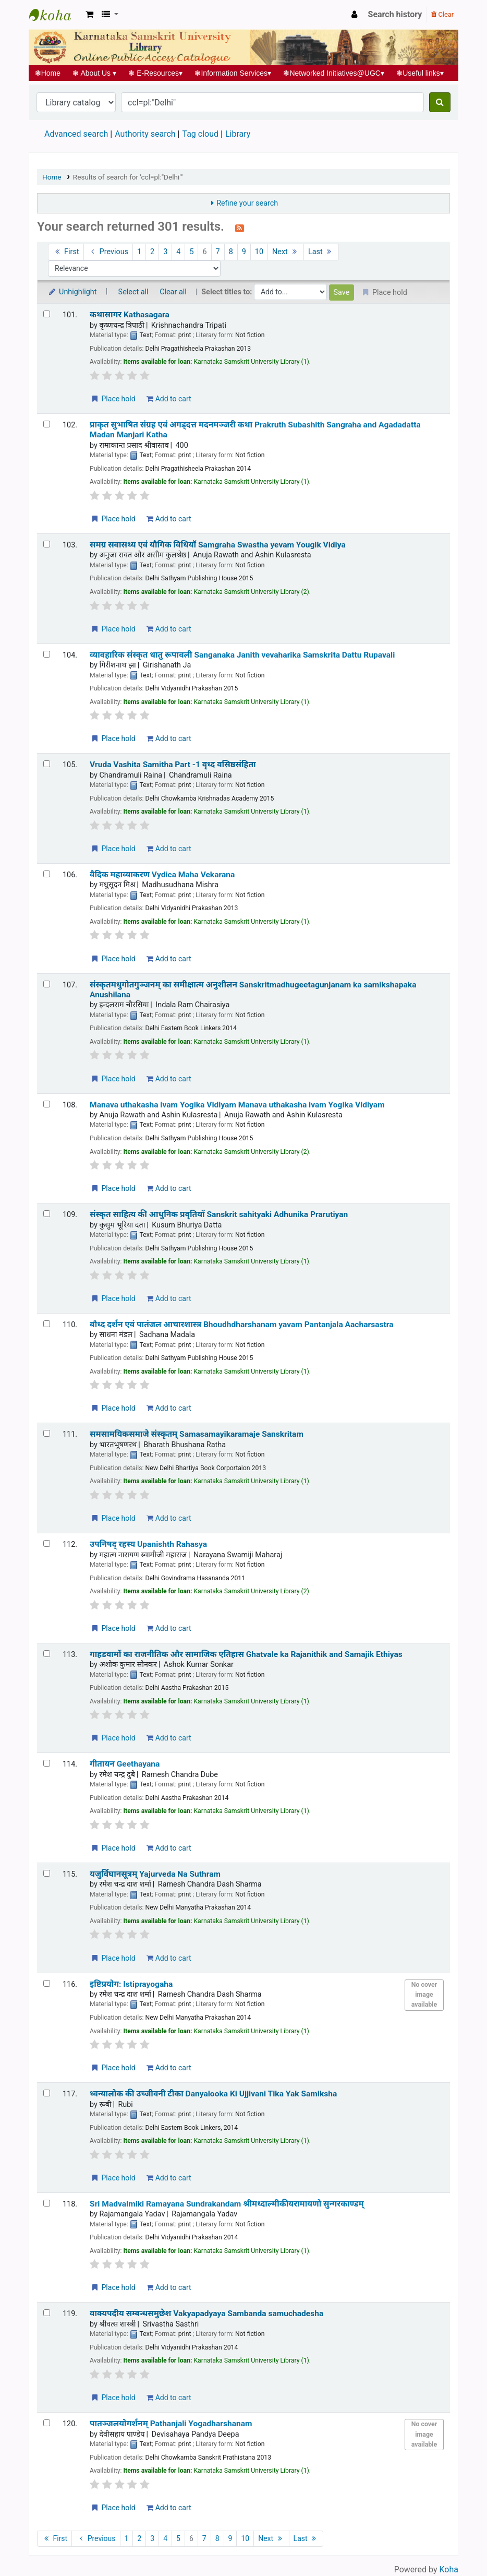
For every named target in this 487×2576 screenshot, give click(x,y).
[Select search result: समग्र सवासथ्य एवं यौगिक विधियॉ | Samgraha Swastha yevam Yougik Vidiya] (46, 544)
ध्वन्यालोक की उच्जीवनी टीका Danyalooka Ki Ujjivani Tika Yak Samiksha (213, 2093)
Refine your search (247, 203)
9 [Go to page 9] (244, 251)
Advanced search (76, 134)
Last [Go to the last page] (321, 251)
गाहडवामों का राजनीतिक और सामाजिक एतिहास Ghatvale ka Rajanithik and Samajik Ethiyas (246, 1654)
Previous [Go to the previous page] (108, 251)
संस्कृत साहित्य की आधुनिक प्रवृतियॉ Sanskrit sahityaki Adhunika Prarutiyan (219, 1214)
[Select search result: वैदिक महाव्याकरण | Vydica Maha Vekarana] (46, 873)
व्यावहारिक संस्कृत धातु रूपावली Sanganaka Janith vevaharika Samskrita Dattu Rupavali (242, 655)
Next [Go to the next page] (285, 251)
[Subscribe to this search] (239, 227)
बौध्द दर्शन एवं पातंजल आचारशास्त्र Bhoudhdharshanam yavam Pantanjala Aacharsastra (241, 1324)
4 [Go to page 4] (178, 251)
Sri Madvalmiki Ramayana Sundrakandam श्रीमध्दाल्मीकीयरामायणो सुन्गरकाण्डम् (227, 2204)
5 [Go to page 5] (191, 251)
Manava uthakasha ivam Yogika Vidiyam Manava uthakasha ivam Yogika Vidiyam (237, 1105)
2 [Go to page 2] (152, 251)
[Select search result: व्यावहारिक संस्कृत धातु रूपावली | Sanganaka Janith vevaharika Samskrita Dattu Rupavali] (46, 654)
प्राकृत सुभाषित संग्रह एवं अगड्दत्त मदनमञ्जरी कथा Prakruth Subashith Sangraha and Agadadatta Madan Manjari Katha (255, 429)
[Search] (440, 102)
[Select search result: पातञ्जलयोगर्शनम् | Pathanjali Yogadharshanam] (46, 2422)
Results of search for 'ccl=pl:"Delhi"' (127, 177)
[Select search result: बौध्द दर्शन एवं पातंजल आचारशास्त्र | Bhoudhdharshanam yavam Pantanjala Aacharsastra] (46, 1323)
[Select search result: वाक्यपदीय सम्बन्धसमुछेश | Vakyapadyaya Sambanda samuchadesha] (46, 2312)
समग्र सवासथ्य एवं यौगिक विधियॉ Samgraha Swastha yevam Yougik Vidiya (218, 545)
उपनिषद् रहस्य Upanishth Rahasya (148, 1544)
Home (48, 73)
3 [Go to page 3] (165, 251)
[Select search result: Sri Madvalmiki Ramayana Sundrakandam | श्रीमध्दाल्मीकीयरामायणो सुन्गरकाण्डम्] (46, 2203)
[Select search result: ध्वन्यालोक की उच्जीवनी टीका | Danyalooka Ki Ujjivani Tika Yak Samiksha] (46, 2093)
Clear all (173, 292)
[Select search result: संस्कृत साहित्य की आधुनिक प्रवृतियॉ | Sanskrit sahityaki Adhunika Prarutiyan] (46, 1213)
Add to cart (169, 399)
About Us (95, 73)
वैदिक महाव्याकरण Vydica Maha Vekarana (162, 874)
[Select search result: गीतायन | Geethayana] (46, 1763)
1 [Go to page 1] (139, 251)
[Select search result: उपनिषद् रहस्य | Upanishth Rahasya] (46, 1543)
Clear (442, 14)
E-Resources (156, 73)
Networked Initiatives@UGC (334, 73)
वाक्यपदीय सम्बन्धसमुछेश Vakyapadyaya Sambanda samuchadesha (206, 2313)
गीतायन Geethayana (125, 1764)
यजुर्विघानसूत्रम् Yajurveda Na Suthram (155, 1874)
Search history (395, 14)
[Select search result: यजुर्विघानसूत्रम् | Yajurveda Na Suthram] (46, 1873)
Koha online (55, 14)
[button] (89, 14)
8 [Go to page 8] (231, 251)
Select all (133, 292)
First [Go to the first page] (66, 251)
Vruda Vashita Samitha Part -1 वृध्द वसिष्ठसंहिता (173, 764)
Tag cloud (200, 134)
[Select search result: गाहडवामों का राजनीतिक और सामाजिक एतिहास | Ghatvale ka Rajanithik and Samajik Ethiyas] (46, 1653)
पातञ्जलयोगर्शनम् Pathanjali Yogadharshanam (171, 2423)
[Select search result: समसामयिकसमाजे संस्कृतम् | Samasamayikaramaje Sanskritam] (46, 1433)
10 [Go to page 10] (259, 251)
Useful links (420, 73)
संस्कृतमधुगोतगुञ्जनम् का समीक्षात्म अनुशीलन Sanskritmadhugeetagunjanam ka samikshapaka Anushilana (253, 989)
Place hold (113, 399)
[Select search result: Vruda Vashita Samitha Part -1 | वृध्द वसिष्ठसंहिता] (46, 763)
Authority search (145, 134)
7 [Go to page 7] (218, 251)
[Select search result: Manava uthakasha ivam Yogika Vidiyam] (46, 1104)
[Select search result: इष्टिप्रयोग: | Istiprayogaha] (46, 1983)
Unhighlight (72, 292)
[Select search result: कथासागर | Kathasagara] (46, 314)
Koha (449, 2569)
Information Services (233, 73)
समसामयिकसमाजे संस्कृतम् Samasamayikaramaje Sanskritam (196, 1434)
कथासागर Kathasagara (129, 314)
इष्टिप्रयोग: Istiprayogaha (131, 1984)
